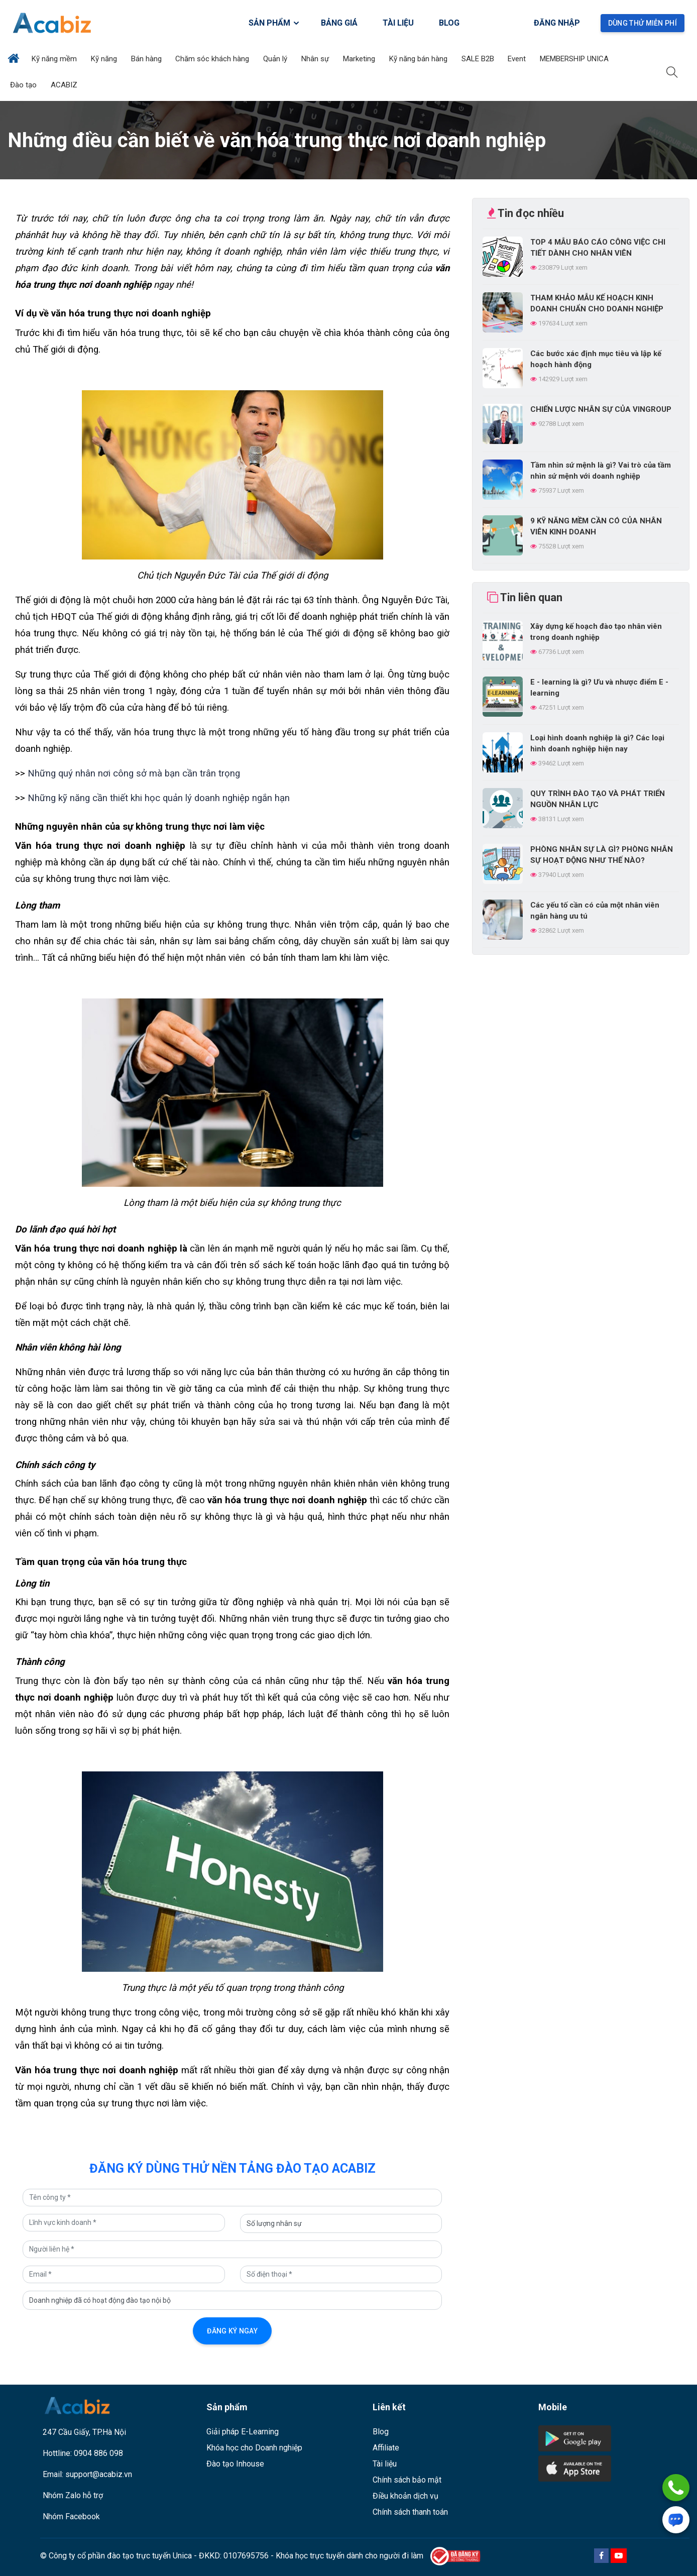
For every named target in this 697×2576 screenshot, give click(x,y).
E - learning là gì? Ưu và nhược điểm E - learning (599, 688)
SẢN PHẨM (274, 23)
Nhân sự (316, 58)
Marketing (360, 58)
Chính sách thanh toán (410, 2512)
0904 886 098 (98, 2453)
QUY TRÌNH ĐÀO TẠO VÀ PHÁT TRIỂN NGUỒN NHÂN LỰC (597, 799)
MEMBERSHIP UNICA (575, 58)
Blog (381, 2431)
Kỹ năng (105, 58)
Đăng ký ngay (232, 2331)
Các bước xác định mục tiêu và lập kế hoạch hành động (595, 359)
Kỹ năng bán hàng (419, 58)
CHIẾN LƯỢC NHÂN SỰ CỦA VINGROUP (600, 409)
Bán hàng (147, 58)
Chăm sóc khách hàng (213, 58)
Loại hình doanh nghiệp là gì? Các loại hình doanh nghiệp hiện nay (597, 743)
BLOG (449, 23)
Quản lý (276, 58)
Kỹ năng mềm (55, 58)
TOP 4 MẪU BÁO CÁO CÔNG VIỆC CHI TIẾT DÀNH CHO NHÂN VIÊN (597, 248)
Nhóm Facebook (71, 2516)
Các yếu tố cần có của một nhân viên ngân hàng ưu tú (594, 911)
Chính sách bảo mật (407, 2480)
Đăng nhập (557, 23)
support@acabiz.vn (98, 2474)
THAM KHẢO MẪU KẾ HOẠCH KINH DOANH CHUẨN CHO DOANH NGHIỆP (596, 303)
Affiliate (386, 2447)
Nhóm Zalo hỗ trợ (73, 2495)
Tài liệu (385, 2464)
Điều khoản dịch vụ (405, 2496)
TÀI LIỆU (398, 23)
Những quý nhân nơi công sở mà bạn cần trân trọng (132, 773)
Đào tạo (24, 84)
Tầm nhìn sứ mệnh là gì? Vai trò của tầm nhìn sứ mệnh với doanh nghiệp (600, 471)
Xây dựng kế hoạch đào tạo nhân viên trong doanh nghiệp (596, 632)
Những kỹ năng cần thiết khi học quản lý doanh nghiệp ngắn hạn (159, 798)
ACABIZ (65, 84)
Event (518, 58)
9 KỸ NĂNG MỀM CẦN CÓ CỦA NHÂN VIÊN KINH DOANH (596, 526)
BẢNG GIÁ (339, 23)
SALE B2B (478, 58)
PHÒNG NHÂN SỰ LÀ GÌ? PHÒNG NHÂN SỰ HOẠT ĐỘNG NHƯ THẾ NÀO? (601, 855)
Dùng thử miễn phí (642, 23)
